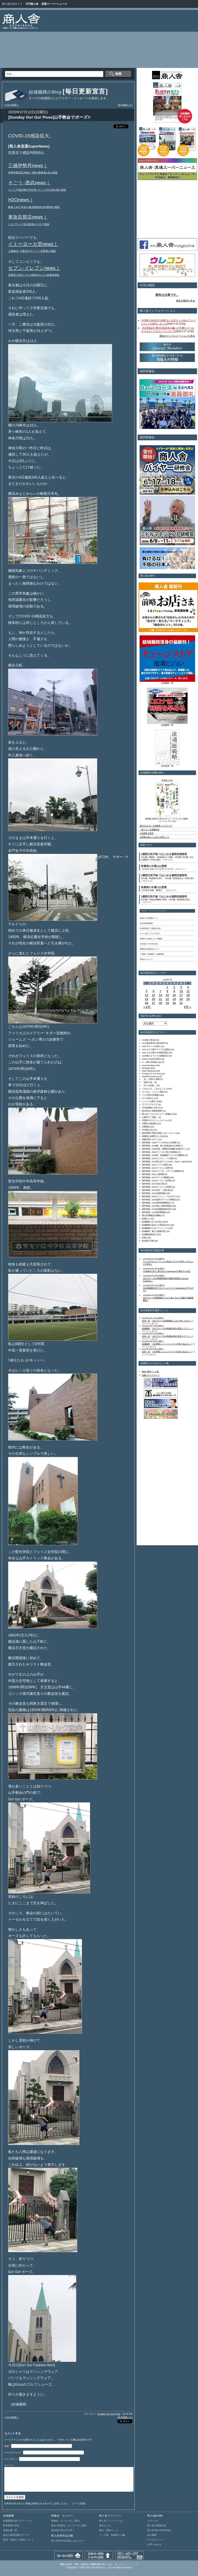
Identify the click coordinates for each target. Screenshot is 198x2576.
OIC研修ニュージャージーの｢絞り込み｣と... (171, 1344)
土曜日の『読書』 (150, 1117)
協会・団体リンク (108, 2535)
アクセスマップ (155, 2544)
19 (146, 999)
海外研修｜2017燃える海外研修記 (157, 1206)
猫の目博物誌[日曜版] (151, 1215)
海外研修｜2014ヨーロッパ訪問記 (157, 1187)
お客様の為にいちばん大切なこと (154, 837)
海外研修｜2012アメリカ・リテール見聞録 (161, 1171)
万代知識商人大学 (150, 1108)
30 (174, 1003)
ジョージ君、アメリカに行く (150, 933)
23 (174, 999)
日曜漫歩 (146, 1127)
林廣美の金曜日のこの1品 (153, 1136)
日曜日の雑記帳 (149, 1123)
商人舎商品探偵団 (146, 923)
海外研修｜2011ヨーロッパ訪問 (156, 1168)
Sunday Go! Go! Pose (108, 2414)
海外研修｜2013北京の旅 (153, 1184)
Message (146, 1068)
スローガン (153, 2525)
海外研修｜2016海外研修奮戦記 (156, 1203)
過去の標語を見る (185, 300)
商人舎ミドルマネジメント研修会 (157, 1114)
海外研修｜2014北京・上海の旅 (156, 1190)
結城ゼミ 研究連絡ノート (149, 918)
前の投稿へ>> (125, 105)
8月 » (187, 1007)
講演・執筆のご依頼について (18, 2544)
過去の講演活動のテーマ (16, 2539)
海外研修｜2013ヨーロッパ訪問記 (157, 1180)
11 (188, 991)
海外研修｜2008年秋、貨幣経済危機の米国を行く (164, 1149)
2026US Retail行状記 (151, 1059)
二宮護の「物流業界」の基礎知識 (152, 954)
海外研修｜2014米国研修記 (154, 1193)
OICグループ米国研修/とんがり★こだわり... (172, 1321)
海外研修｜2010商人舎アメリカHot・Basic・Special (165, 1161)
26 (146, 1003)
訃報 (144, 1238)
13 (153, 995)
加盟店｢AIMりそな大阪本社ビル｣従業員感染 (33, 275)
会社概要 (152, 2539)
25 (188, 999)
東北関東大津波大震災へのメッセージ (159, 1133)
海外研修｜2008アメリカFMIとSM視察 (159, 1142)
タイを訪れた (148, 1098)
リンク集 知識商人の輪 (112, 2539)
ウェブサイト (11, 2459)
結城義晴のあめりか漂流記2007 (156, 1225)
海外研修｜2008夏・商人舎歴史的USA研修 (161, 1146)
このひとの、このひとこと (154, 1089)
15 (167, 995)
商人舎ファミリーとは (111, 2525)
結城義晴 (146, 1328)
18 (188, 995)
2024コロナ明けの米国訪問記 (155, 1053)
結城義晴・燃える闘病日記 (154, 1231)
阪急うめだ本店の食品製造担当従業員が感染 (34, 207)
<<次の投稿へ (11, 105)
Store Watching (148, 1071)
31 (181, 1003)
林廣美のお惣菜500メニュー (150, 949)
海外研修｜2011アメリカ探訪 (155, 1165)
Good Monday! (148, 1065)
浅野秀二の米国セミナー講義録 (151, 939)
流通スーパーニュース (54, 3)
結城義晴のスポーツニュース (155, 1228)
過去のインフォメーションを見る (177, 336)
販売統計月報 (148, 1241)
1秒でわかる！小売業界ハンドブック (156, 826)
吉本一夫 (146, 1321)
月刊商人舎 (32, 3)
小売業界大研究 (146, 833)
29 (167, 1003)
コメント (9, 2465)
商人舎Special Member (159, 2535)
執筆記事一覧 (10, 2535)
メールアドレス (13, 2452)
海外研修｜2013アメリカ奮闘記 (156, 1177)
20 (153, 999)
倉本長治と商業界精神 (152, 1111)
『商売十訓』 (148, 1082)
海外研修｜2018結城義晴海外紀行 (157, 1209)
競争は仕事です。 (167, 294)
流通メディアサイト (151, 1375)
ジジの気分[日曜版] (150, 1095)
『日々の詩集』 (149, 1085)
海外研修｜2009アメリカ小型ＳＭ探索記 (160, 1152)
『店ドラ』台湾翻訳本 (149, 829)
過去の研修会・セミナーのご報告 (69, 2530)
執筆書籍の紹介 (11, 2530)
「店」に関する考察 (151, 1079)
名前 (7, 2446)
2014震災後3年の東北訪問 (153, 1043)
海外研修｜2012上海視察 (153, 1174)
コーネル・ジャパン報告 (153, 1092)
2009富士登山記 (149, 1040)
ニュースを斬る (149, 1101)
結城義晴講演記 (149, 1234)
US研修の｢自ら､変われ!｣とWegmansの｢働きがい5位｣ (166, 1271)
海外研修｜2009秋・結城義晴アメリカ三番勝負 (163, 1155)
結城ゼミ (146, 1218)
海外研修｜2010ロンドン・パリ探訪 (158, 1158)
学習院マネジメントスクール (155, 1120)
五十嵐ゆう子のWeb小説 (148, 944)
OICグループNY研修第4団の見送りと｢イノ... (172, 1328)
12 (146, 995)
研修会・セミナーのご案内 (65, 2525)
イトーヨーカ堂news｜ (33, 244)
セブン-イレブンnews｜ (34, 268)
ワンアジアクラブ (150, 1104)
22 (167, 999)
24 (181, 999)
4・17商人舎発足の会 (151, 1062)
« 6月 (147, 1007)
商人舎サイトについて (126, 2569)
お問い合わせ (154, 2549)
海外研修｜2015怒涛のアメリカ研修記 (159, 1199)
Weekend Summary (150, 1076)
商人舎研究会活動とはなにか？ (67, 2545)
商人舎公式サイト (12, 3)
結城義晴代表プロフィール (17, 2525)
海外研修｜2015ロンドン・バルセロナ (159, 1196)
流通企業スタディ (150, 1139)
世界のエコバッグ (146, 959)
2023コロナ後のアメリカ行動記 (156, 1049)
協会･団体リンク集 (150, 1371)
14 (160, 995)
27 (153, 1003)
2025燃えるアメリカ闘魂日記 (155, 1056)
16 (174, 995)
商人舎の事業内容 (156, 2530)
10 (181, 991)
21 (160, 999)
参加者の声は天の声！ (63, 2535)
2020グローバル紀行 (151, 1046)
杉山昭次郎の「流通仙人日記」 (151, 928)
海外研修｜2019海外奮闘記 (154, 1212)
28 (160, 1003)
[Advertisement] (151, 39)
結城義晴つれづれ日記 (152, 1222)
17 (181, 995)
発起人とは (105, 2530)
